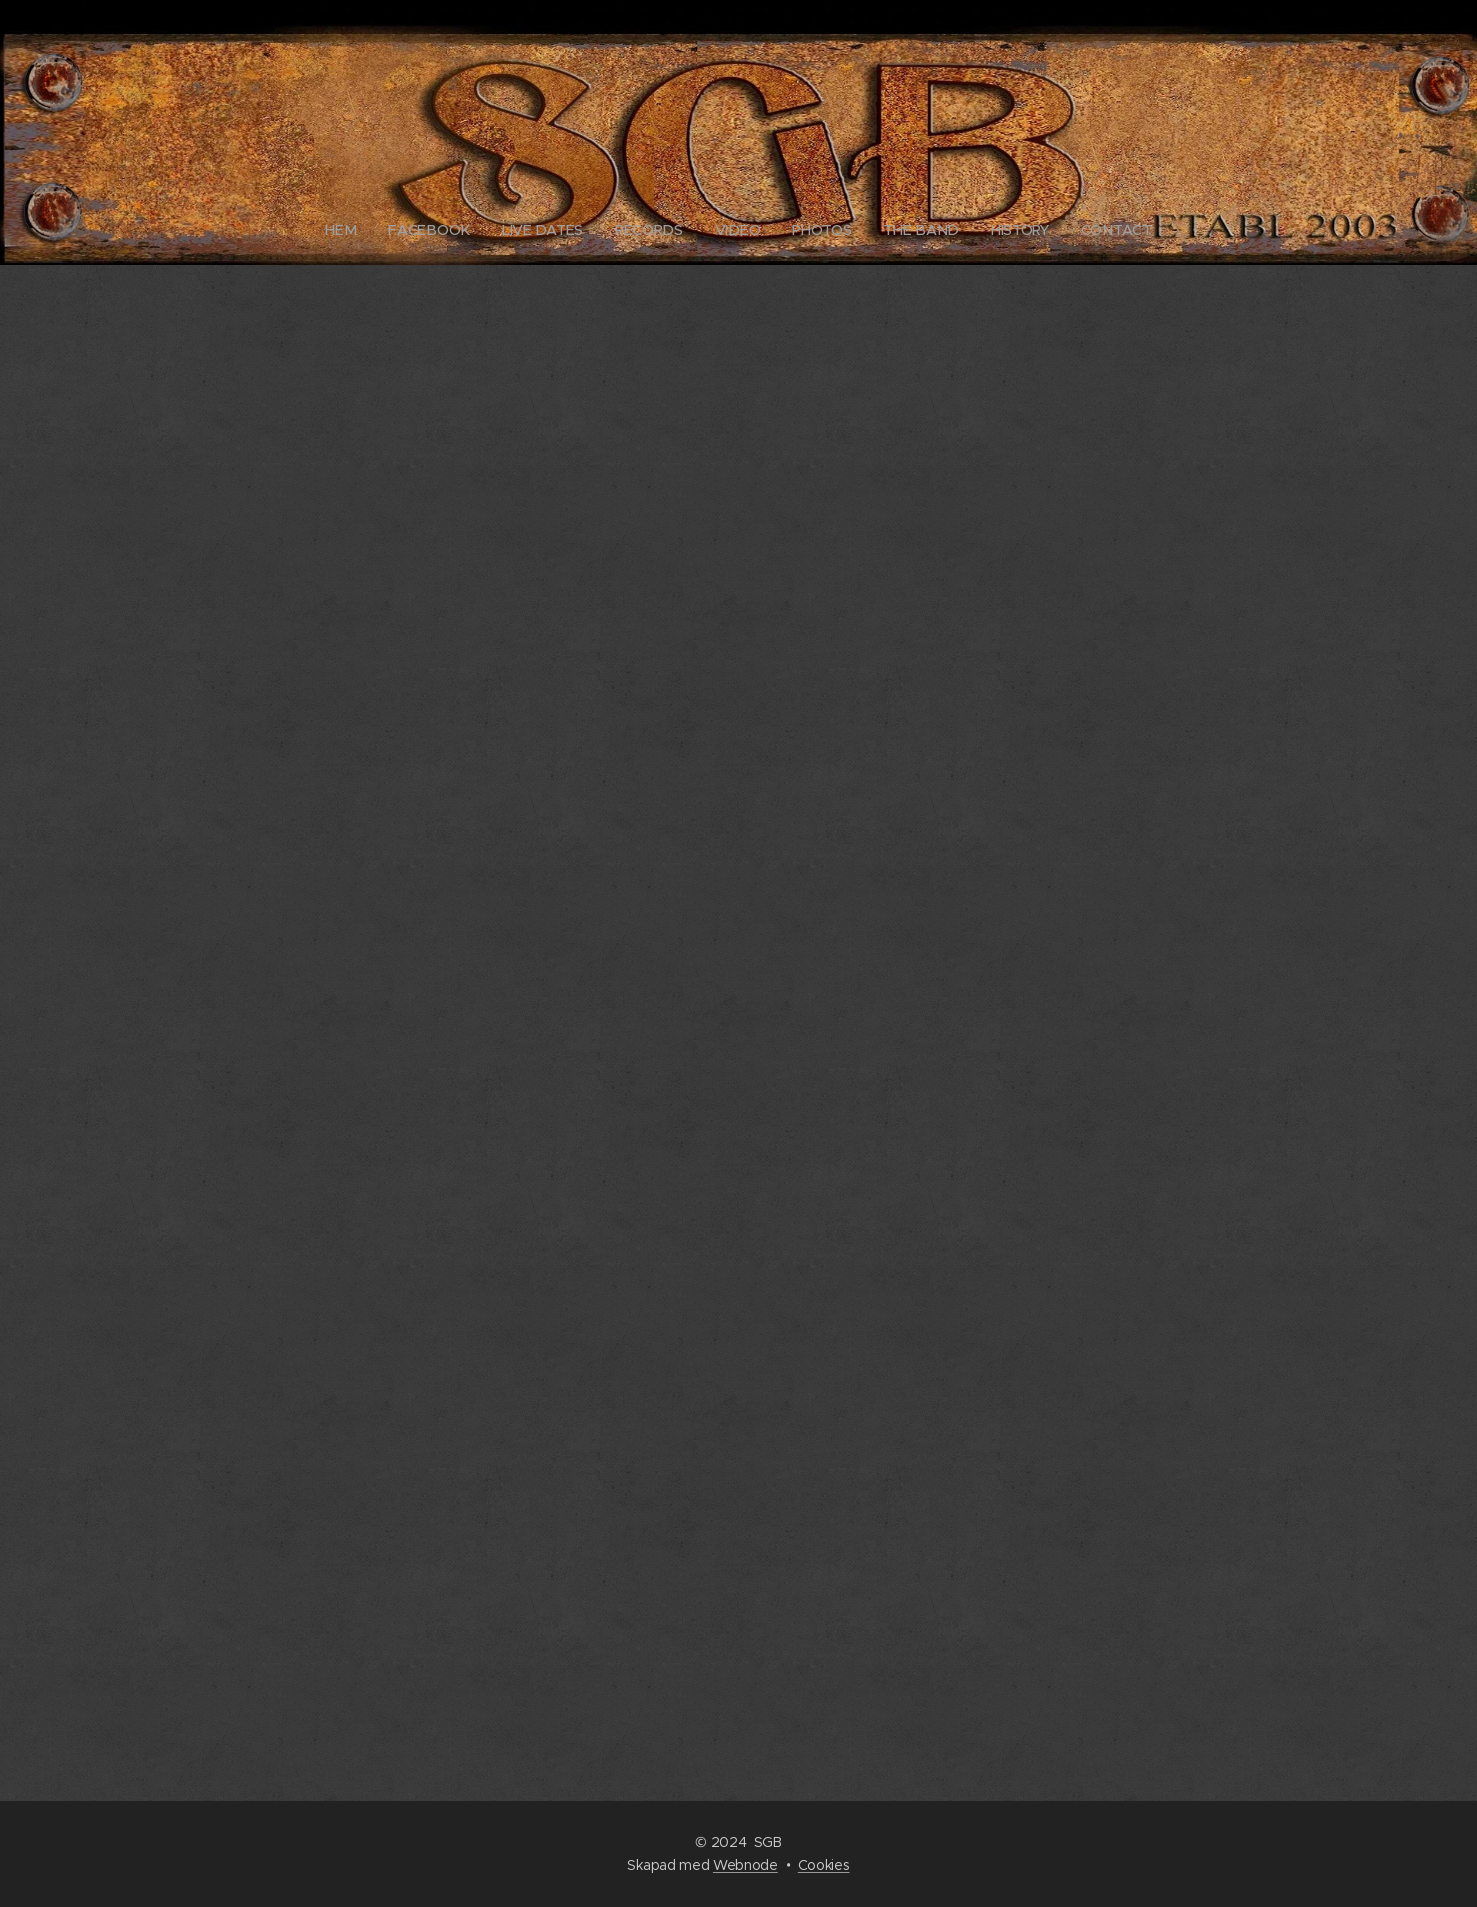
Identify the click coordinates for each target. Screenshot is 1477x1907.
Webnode (745, 1865)
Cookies (824, 1865)
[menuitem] (351, 230)
